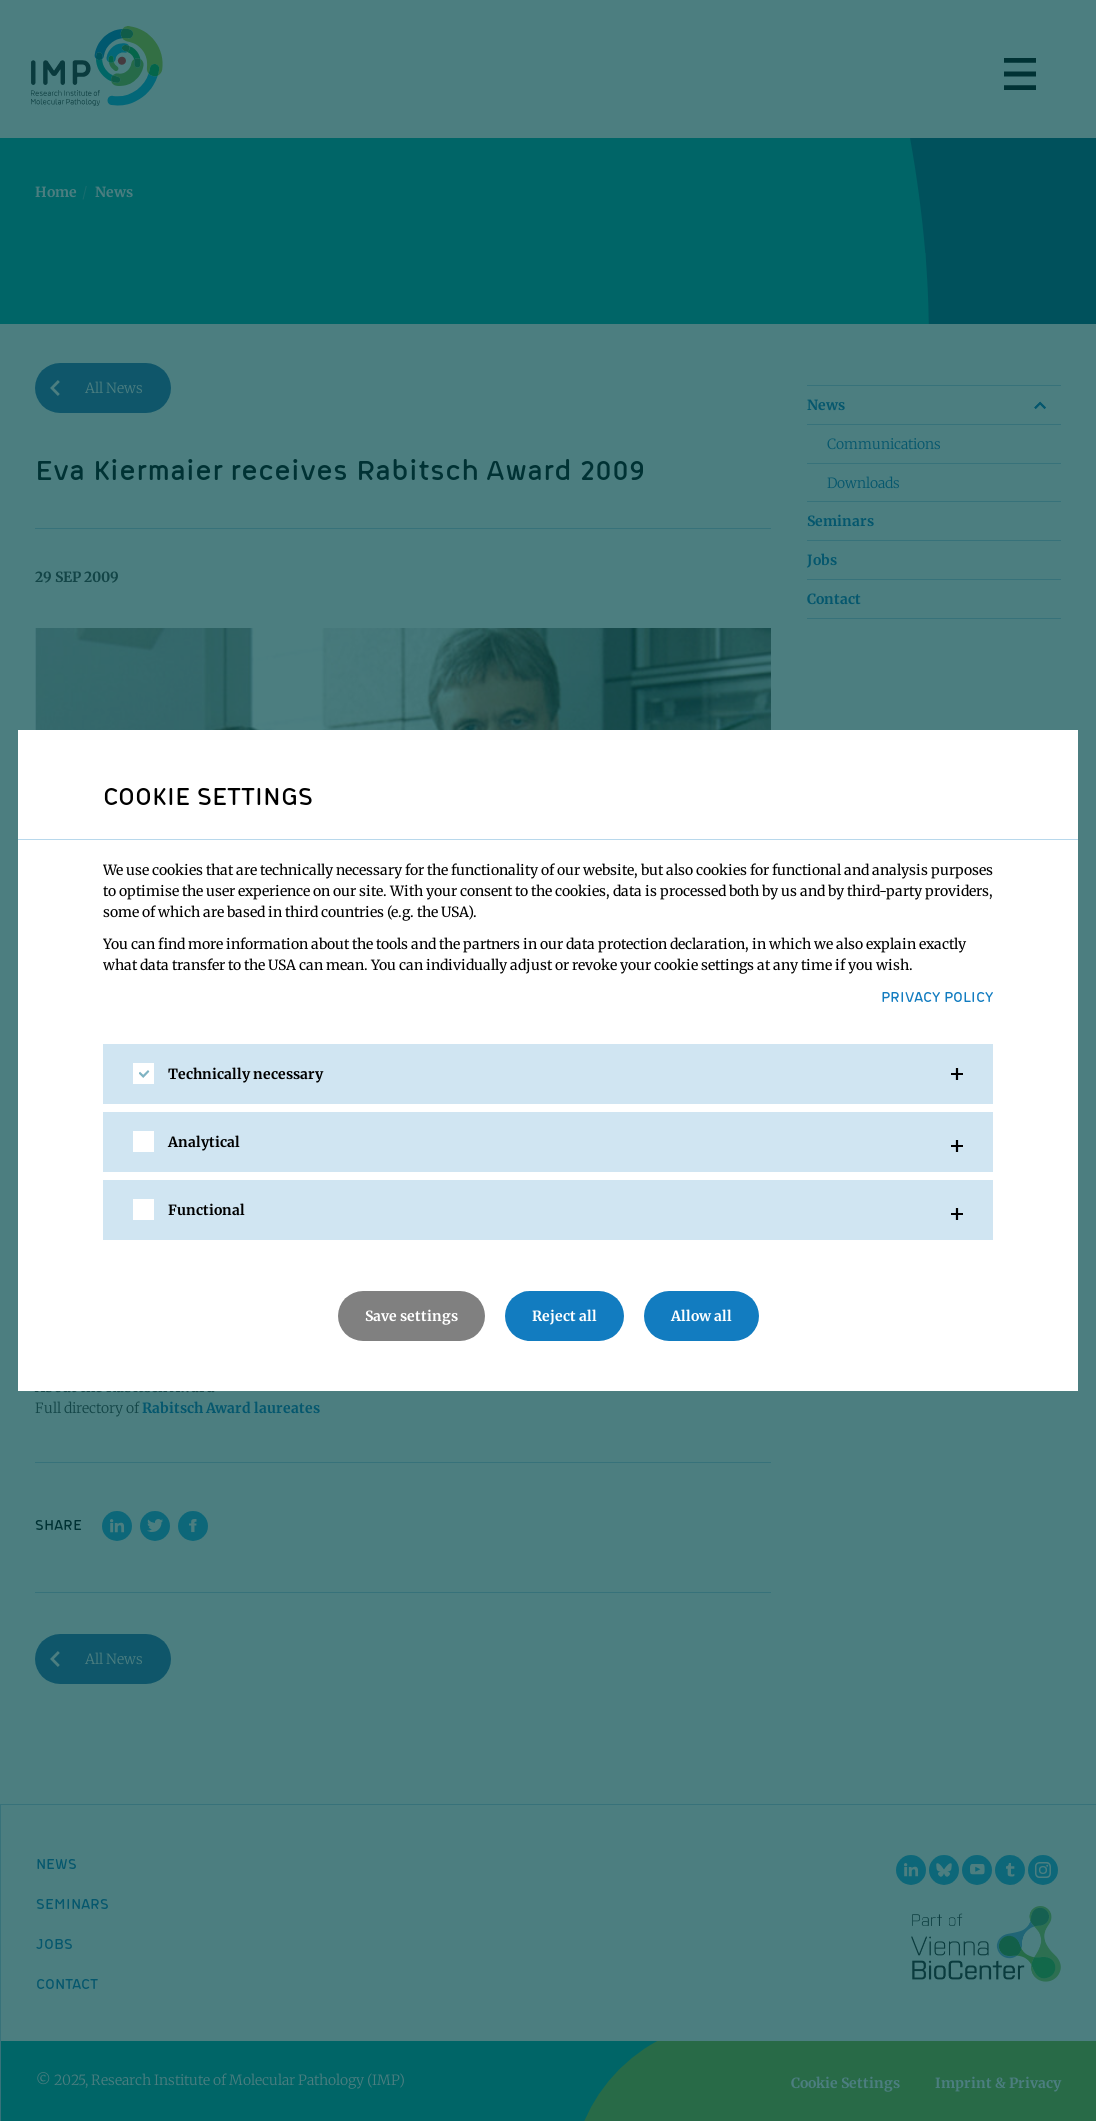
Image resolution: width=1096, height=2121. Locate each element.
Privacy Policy (937, 996)
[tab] (548, 1074)
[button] (548, 1074)
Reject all (564, 1316)
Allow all (701, 1316)
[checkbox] (143, 1073)
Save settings (411, 1316)
